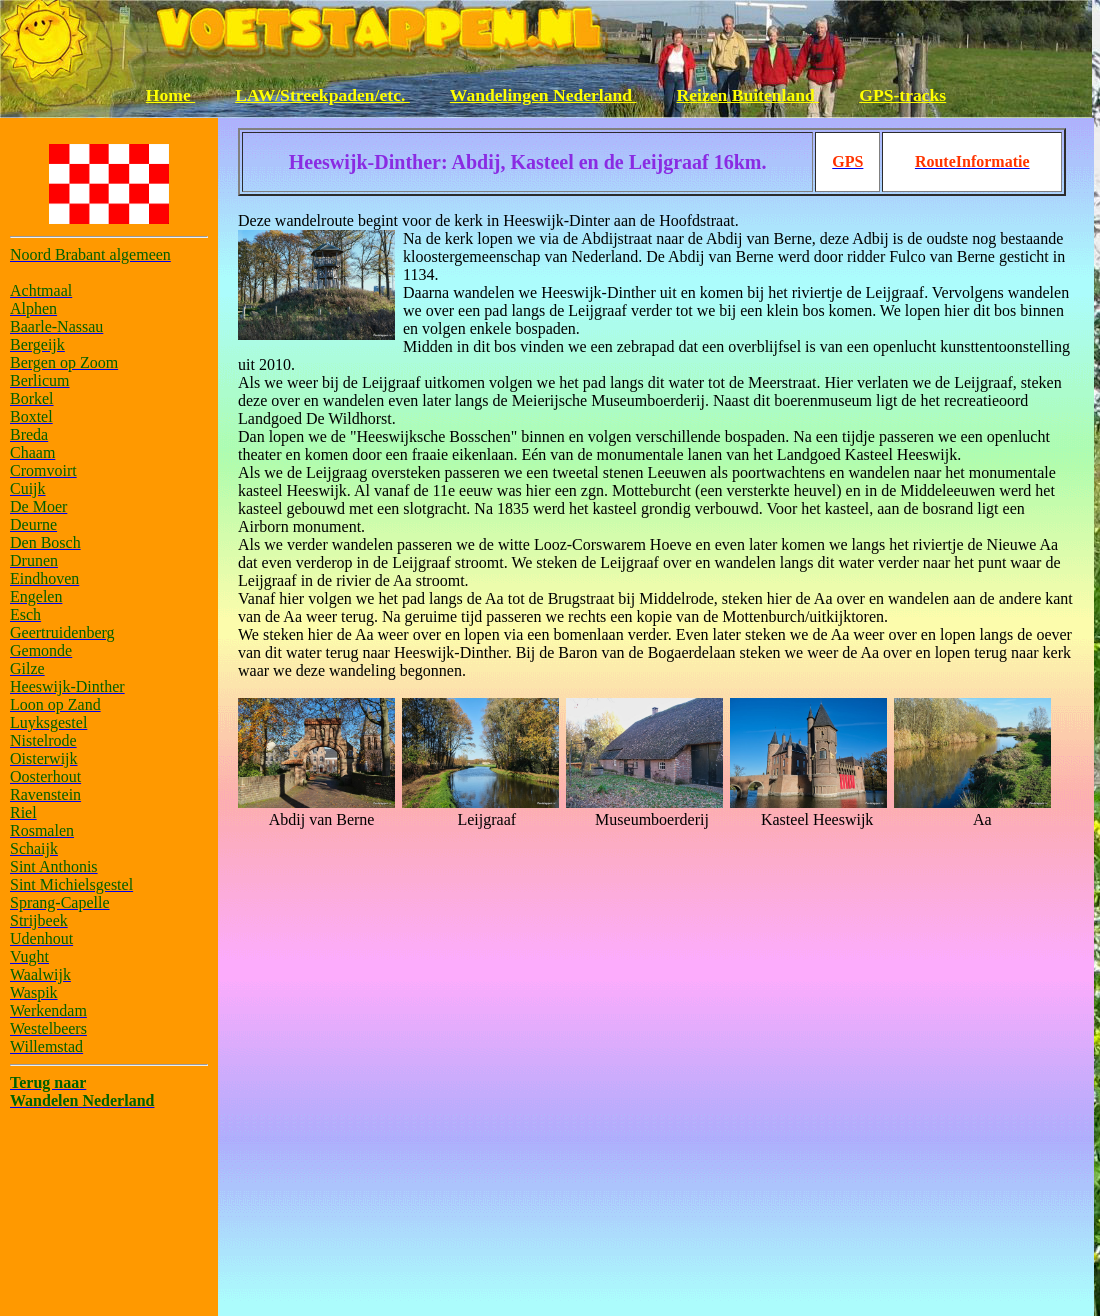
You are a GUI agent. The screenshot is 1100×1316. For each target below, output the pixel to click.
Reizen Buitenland (748, 95)
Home (170, 95)
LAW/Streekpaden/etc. (322, 95)
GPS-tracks (902, 95)
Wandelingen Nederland (543, 95)
